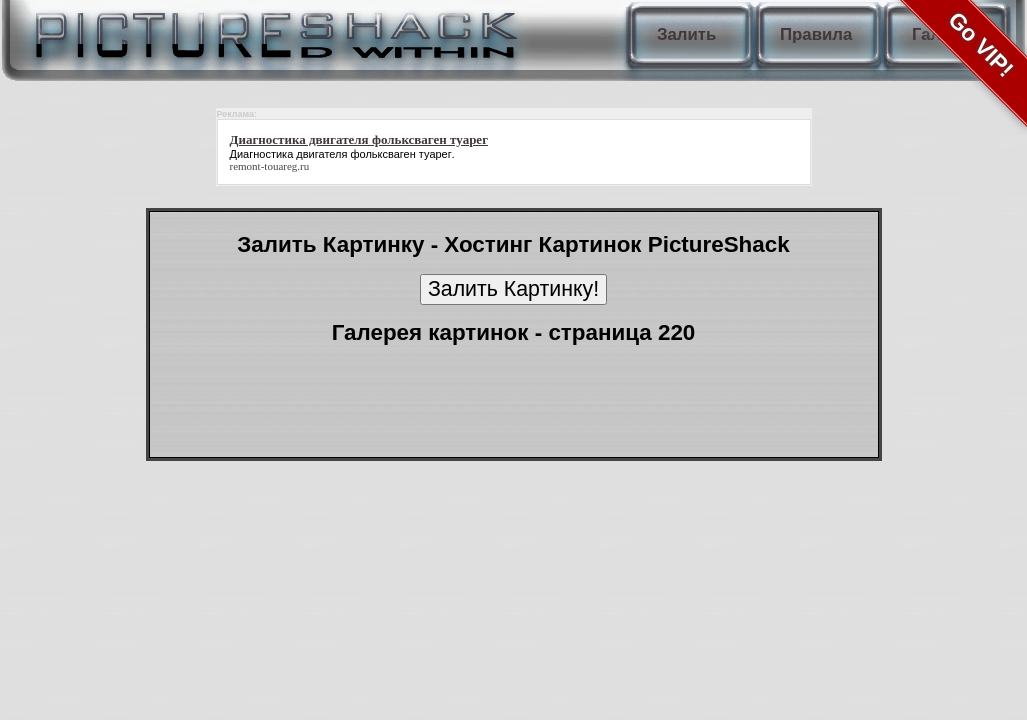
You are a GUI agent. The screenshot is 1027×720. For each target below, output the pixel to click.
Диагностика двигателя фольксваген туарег (341, 154)
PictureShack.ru (272, 30)
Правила (816, 34)
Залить (686, 34)
